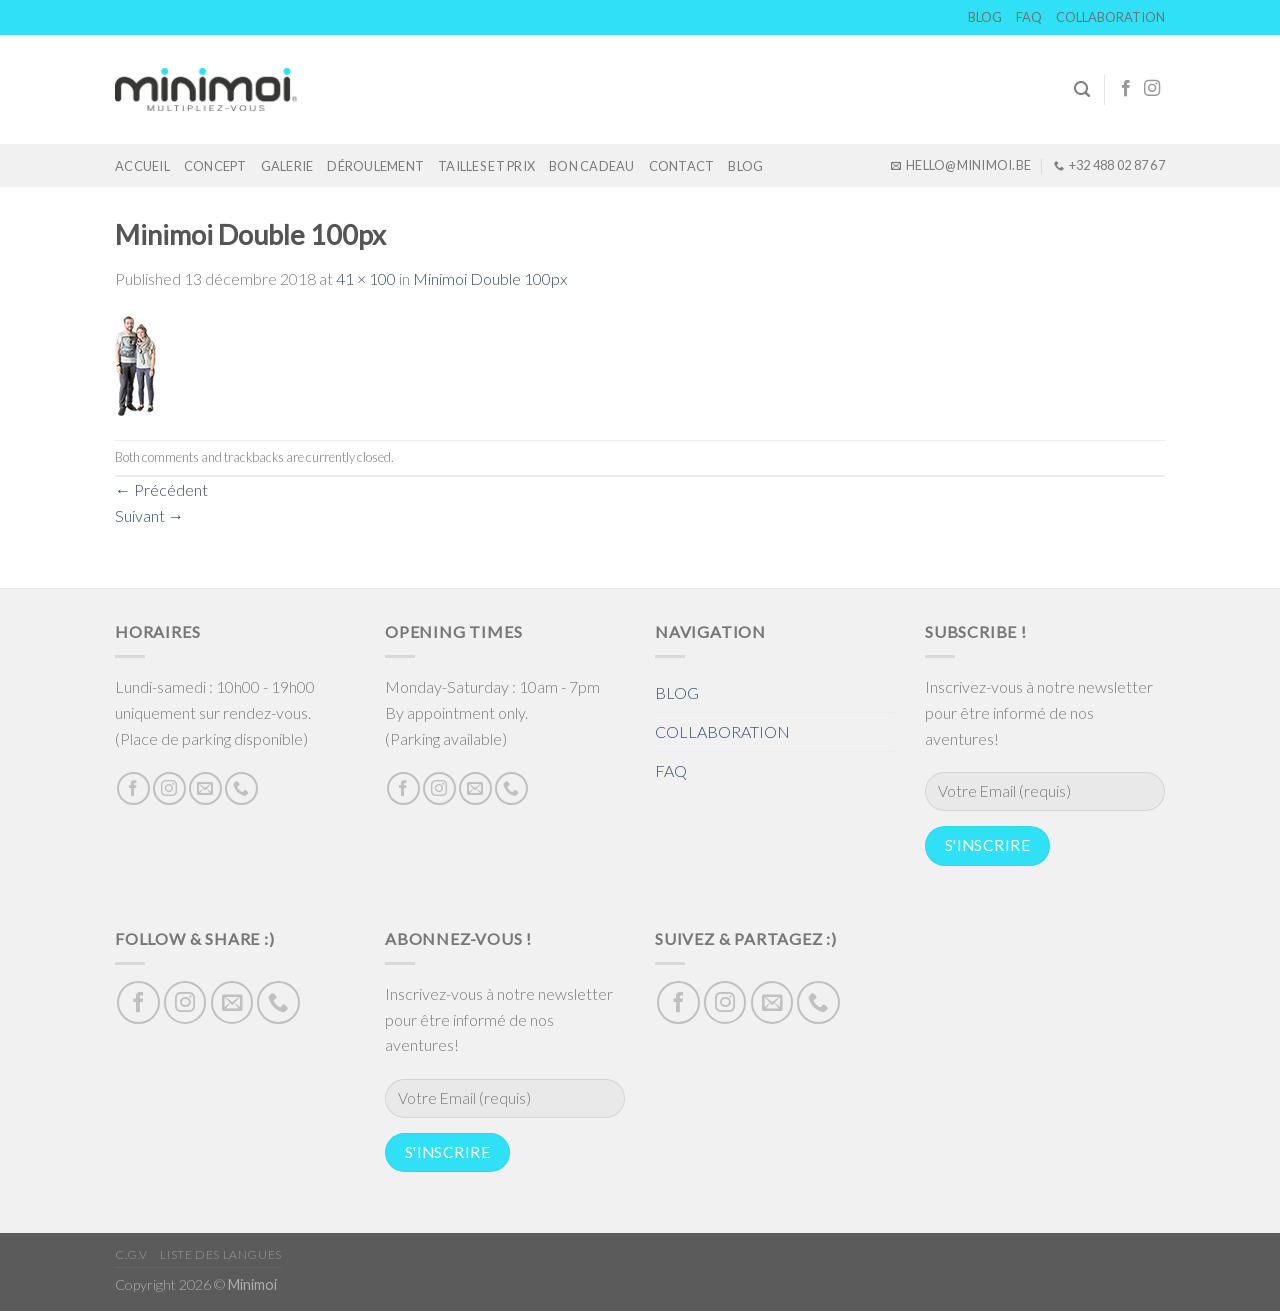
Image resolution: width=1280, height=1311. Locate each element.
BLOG (985, 17)
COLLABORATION (1110, 17)
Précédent (161, 489)
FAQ (1029, 17)
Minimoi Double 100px (490, 278)
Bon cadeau (592, 166)
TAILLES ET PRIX (486, 166)
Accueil (142, 166)
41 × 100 (366, 278)
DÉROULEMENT (375, 166)
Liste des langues (220, 1254)
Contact (682, 166)
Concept (215, 166)
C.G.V (131, 1254)
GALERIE (287, 166)
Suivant (149, 515)
